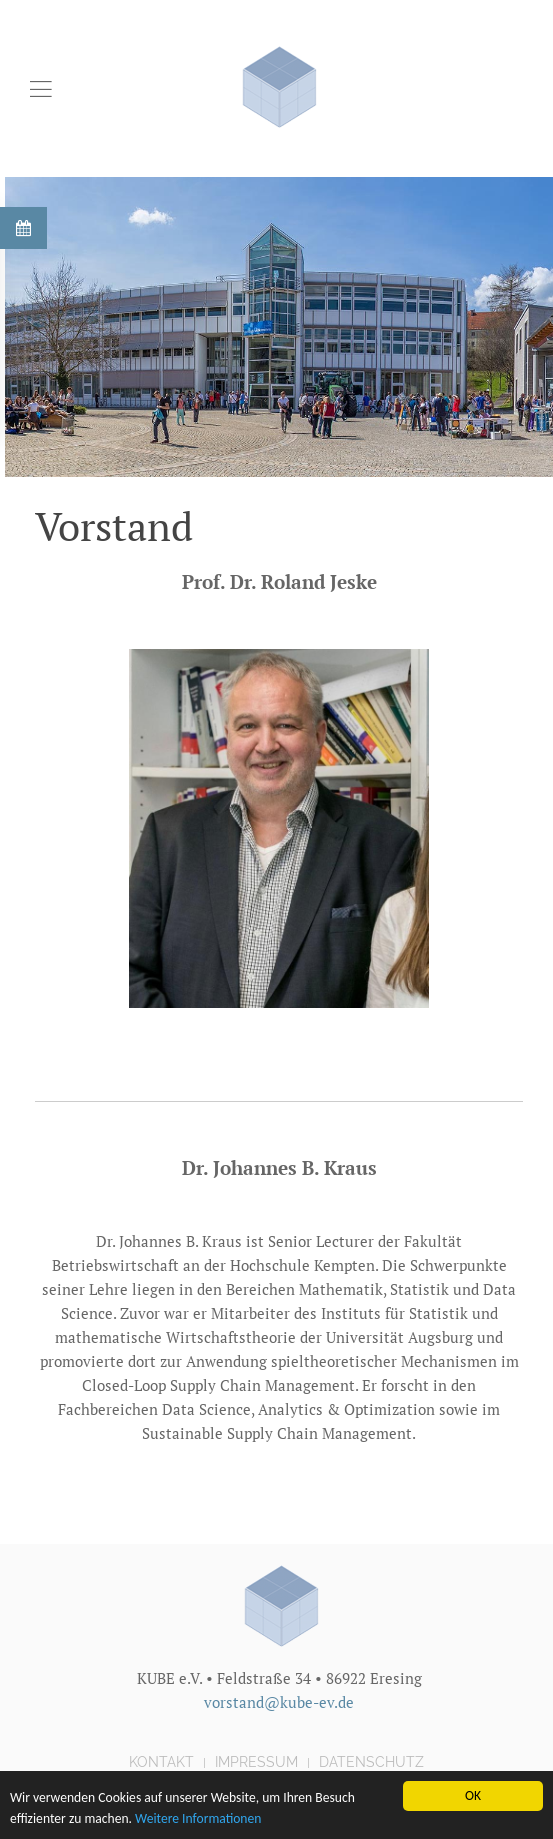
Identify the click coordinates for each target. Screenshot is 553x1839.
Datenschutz (371, 1762)
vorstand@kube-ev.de (279, 1702)
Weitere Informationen (198, 1820)
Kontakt (161, 1762)
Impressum (256, 1762)
